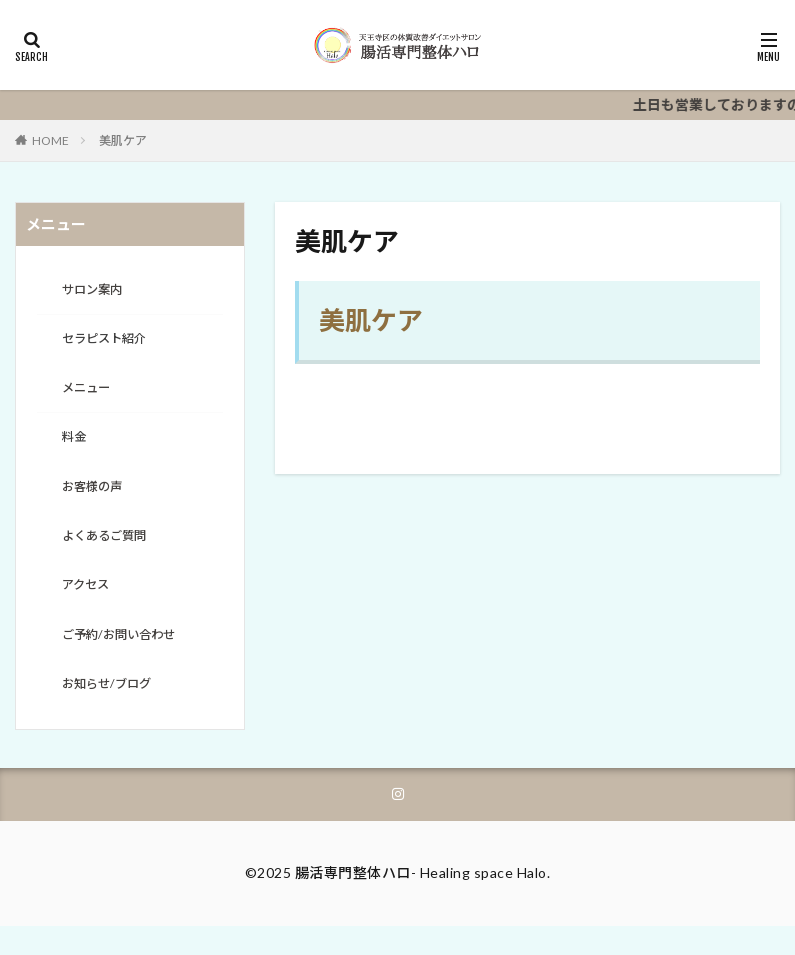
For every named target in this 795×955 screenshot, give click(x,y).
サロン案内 (97, 291)
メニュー (90, 395)
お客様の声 (97, 499)
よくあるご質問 (111, 551)
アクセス (89, 603)
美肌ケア (123, 140)
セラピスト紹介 (111, 343)
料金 (76, 447)
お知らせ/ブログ (113, 707)
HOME (50, 140)
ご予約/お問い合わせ (127, 655)
